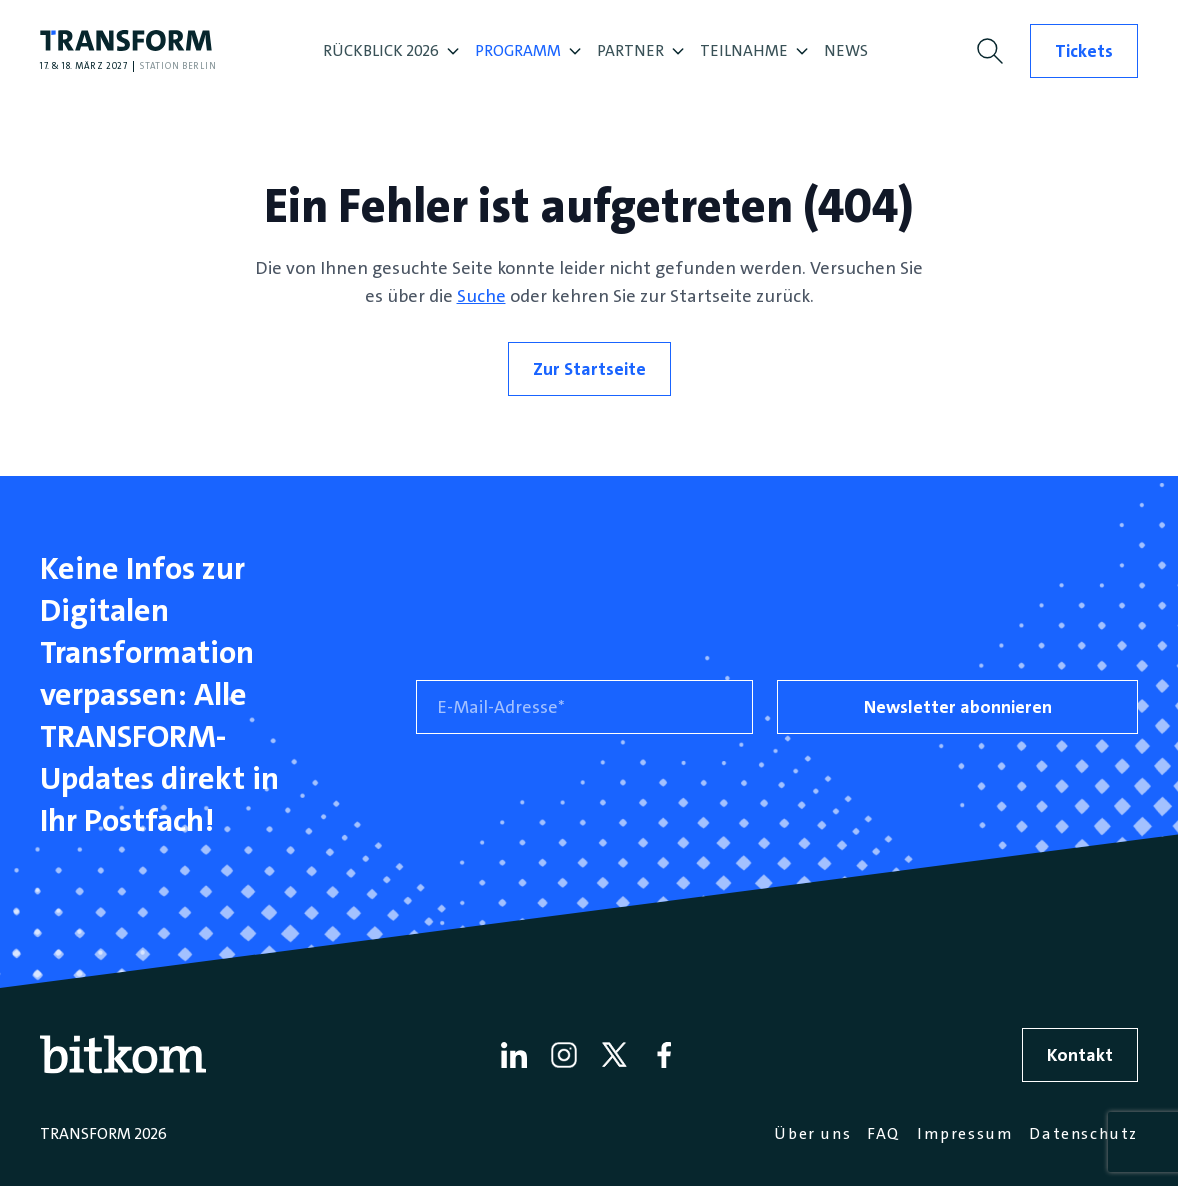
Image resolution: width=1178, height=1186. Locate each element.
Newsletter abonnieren (958, 707)
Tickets (1084, 51)
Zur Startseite (589, 369)
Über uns (812, 1133)
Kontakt (1080, 1055)
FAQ (884, 1133)
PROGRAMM (528, 50)
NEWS (846, 50)
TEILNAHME (754, 50)
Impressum (965, 1133)
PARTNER (640, 50)
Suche (481, 296)
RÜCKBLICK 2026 (391, 50)
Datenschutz (1083, 1133)
